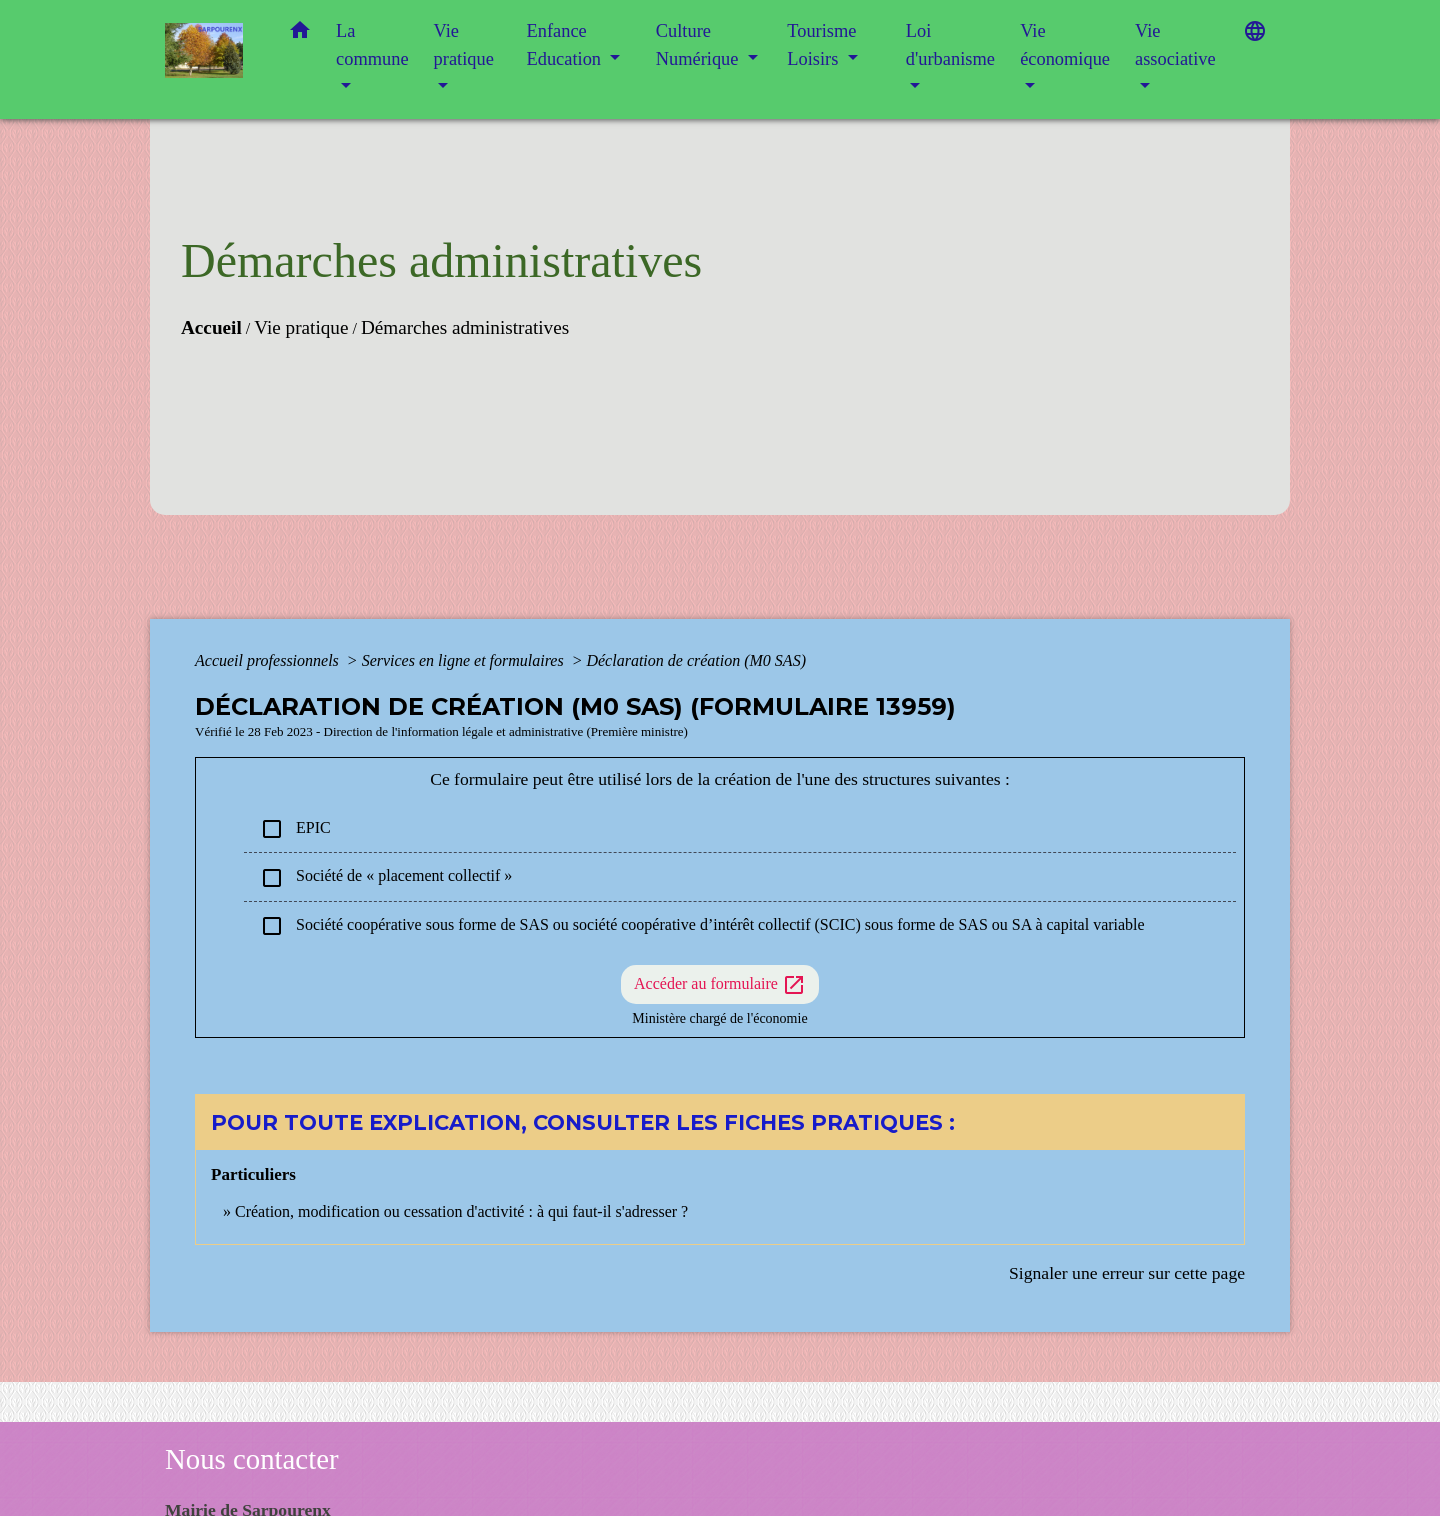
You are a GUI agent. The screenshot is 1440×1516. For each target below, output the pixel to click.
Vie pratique (301, 327)
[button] (300, 34)
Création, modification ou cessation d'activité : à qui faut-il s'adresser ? (461, 1211)
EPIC (295, 829)
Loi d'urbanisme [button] (950, 45)
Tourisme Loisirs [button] (821, 45)
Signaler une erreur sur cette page (1127, 1273)
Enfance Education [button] (566, 45)
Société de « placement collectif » (386, 878)
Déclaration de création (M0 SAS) (696, 660)
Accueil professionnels (269, 660)
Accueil (211, 327)
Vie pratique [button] (464, 45)
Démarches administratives (465, 327)
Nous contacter (252, 1459)
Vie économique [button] (1065, 45)
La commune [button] (372, 45)
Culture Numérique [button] (699, 45)
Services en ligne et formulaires (465, 660)
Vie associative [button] (1175, 45)
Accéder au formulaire (720, 985)
